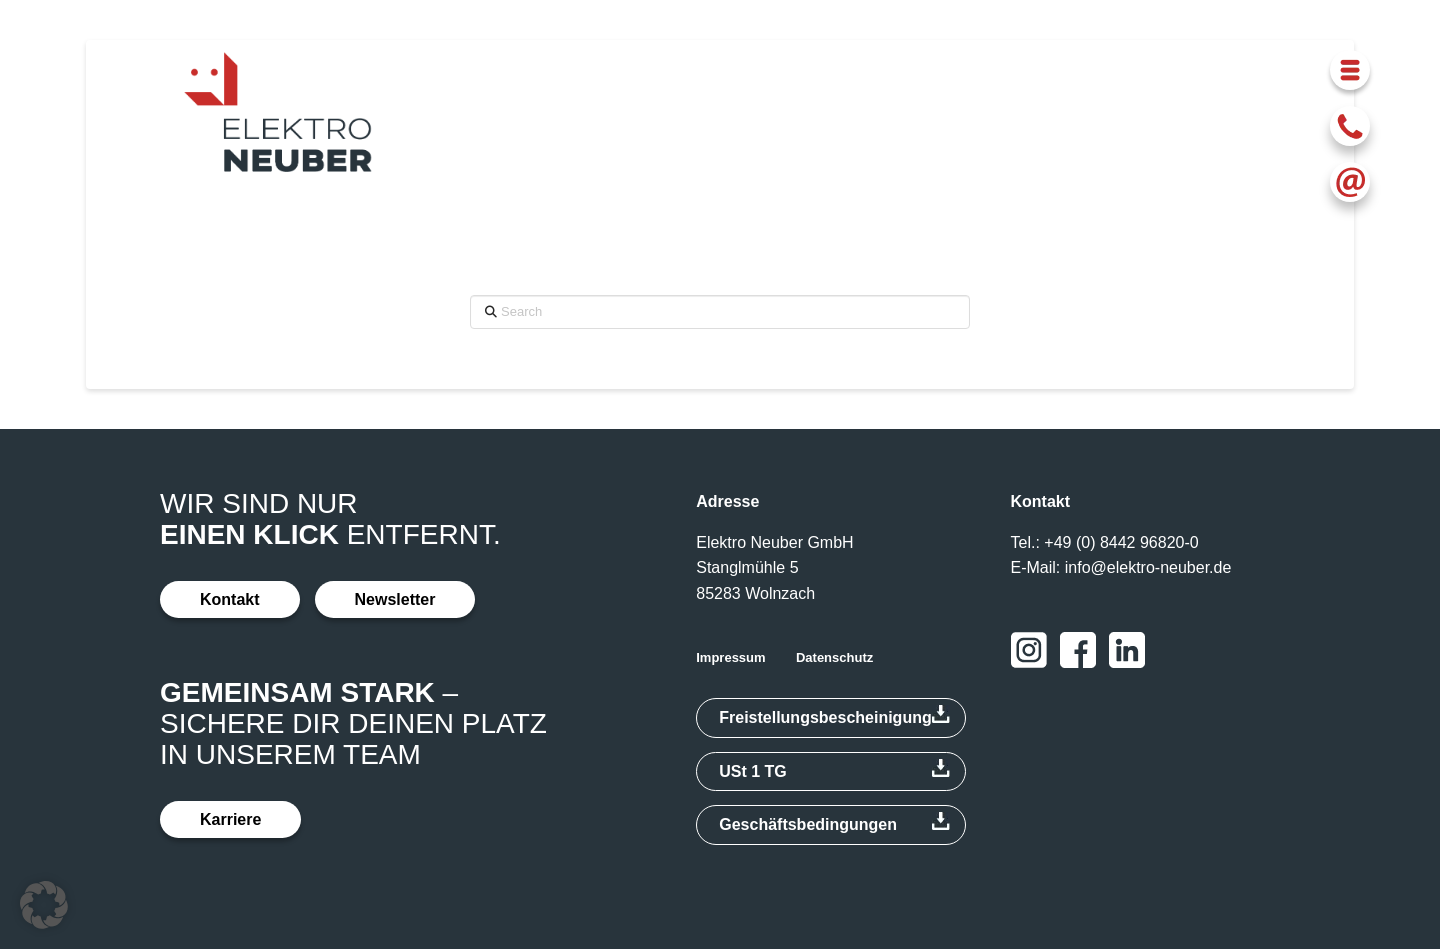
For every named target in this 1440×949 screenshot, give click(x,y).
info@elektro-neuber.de (1148, 567)
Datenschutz (834, 657)
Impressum (730, 657)
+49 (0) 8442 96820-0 (1121, 542)
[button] (1350, 70)
